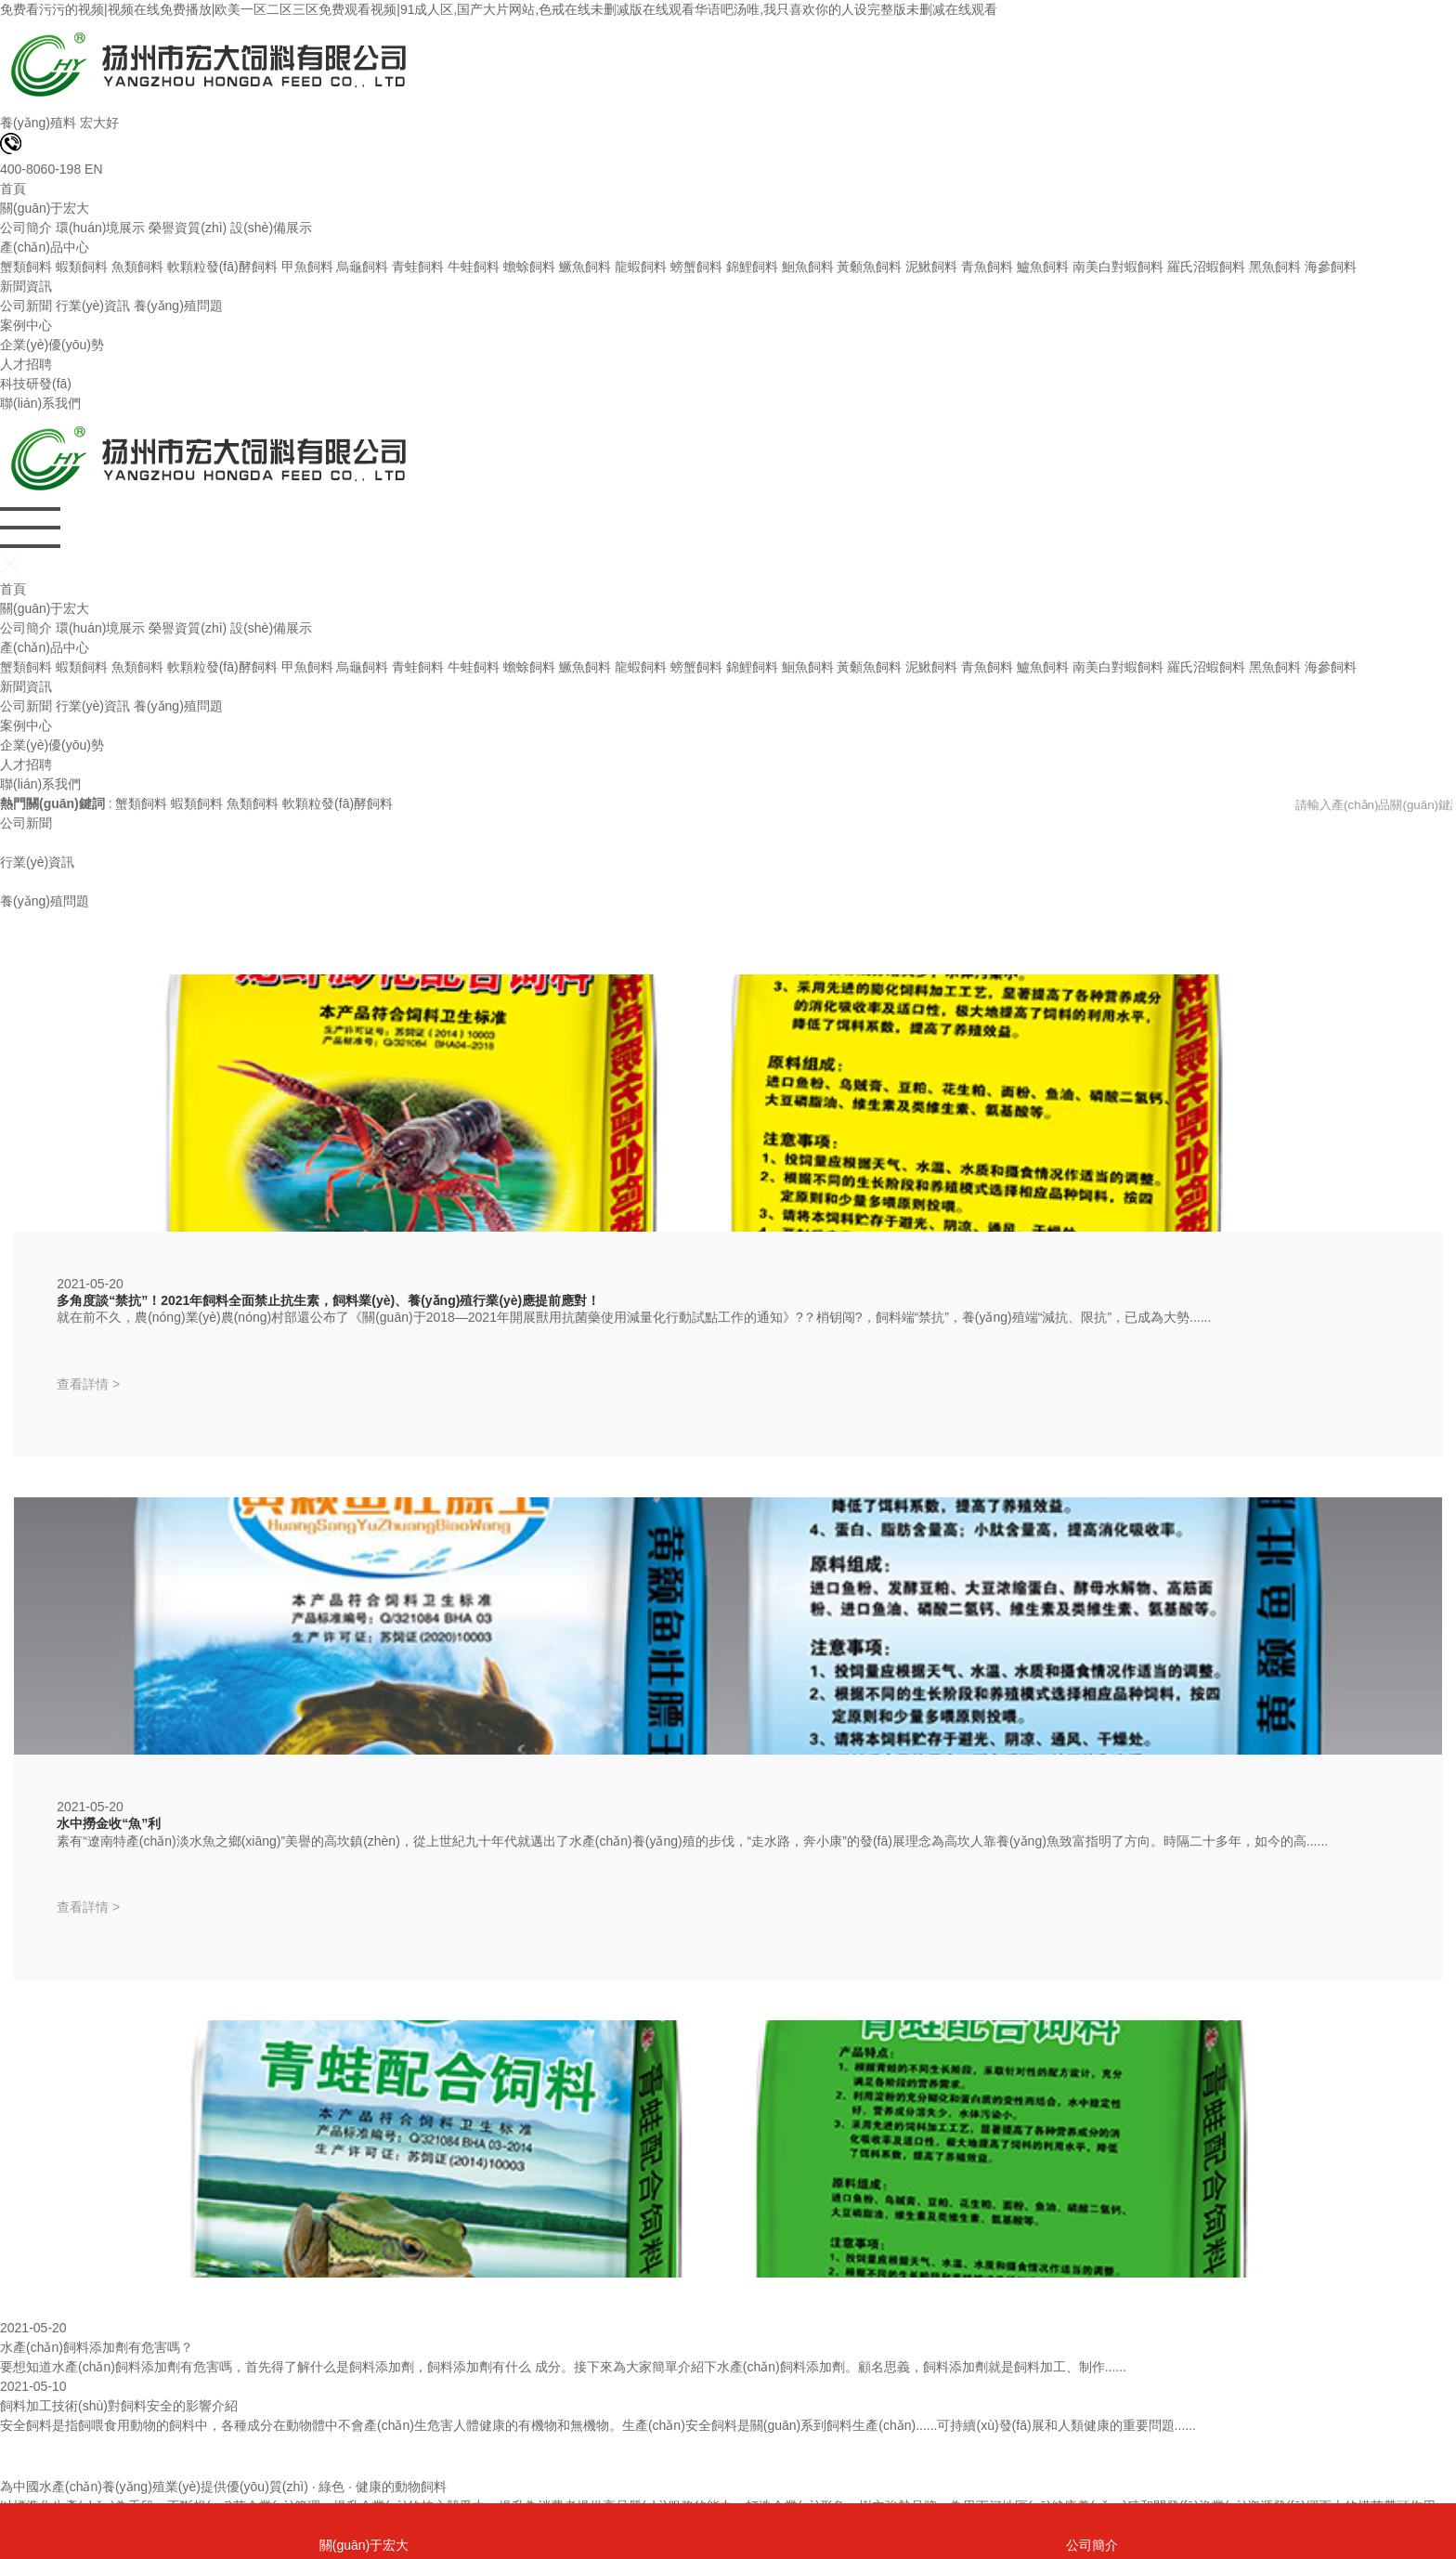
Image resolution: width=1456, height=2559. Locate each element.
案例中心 (26, 325)
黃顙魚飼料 (869, 266)
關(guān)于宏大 (44, 208)
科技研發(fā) (36, 383)
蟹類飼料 (26, 266)
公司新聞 (26, 305)
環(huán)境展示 (100, 227)
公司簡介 (26, 227)
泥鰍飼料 (931, 266)
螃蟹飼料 (696, 266)
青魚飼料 (987, 266)
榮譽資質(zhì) (188, 227)
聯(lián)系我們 (40, 403)
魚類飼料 (137, 266)
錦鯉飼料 (752, 266)
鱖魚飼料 (585, 266)
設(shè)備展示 (271, 227)
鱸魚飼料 (1043, 266)
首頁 (13, 188)
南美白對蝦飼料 (1118, 266)
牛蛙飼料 (474, 266)
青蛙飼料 (418, 266)
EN (93, 169)
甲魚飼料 (307, 266)
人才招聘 (26, 364)
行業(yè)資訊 (93, 305)
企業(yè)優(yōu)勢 (52, 344)
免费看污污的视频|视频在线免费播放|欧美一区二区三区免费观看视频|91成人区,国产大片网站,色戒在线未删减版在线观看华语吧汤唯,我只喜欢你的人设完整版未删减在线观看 (498, 9)
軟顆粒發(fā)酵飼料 (222, 266)
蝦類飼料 (82, 266)
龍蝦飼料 (641, 266)
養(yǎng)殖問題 (178, 305)
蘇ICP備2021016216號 (412, 2493)
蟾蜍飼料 (529, 266)
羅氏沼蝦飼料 (1206, 266)
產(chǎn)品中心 (44, 247)
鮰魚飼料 (808, 266)
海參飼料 (1331, 266)
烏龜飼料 (362, 266)
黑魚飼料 (1275, 266)
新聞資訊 (26, 286)
